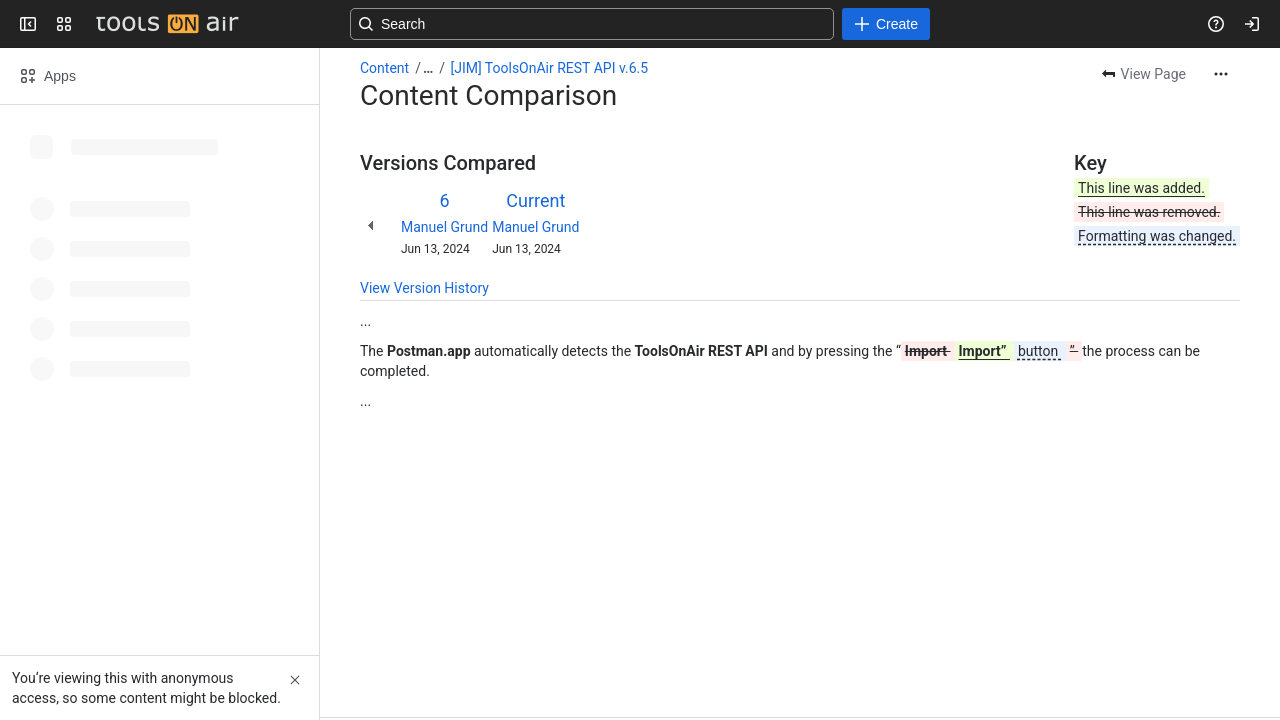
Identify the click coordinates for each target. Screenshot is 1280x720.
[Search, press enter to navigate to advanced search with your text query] (636, 24)
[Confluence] (167, 24)
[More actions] (1221, 74)
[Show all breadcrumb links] (428, 68)
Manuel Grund (444, 227)
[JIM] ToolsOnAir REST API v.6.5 (550, 68)
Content (384, 68)
